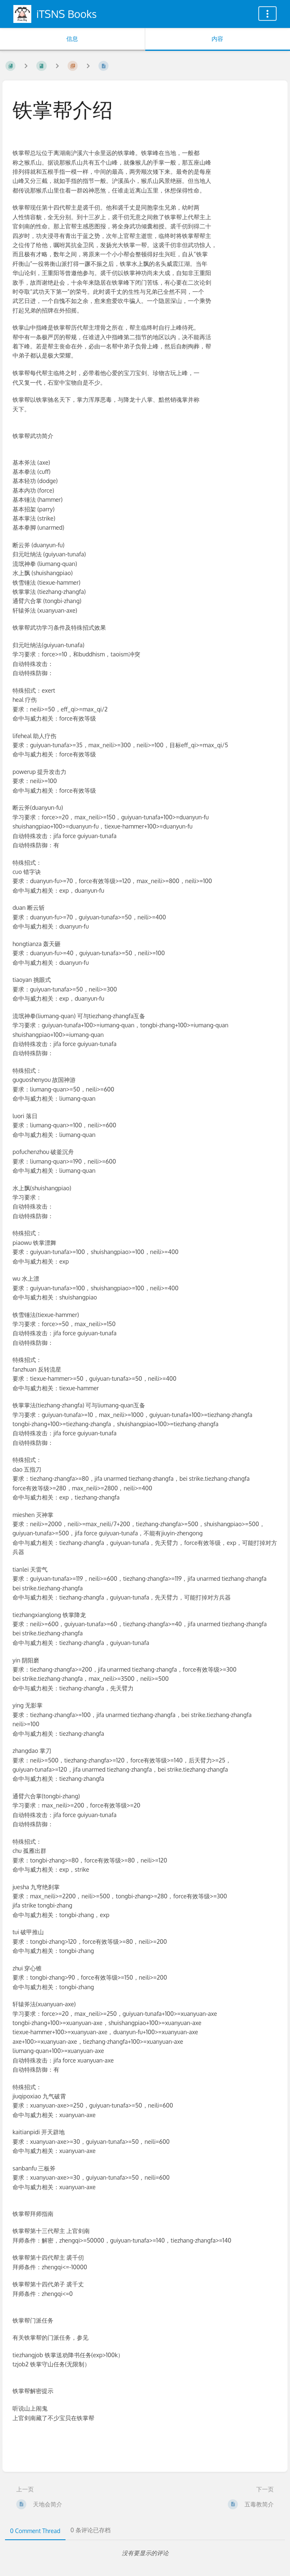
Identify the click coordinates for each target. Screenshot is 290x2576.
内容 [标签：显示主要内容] (217, 38)
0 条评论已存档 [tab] (91, 2529)
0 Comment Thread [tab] (35, 2530)
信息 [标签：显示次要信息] (72, 38)
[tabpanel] (145, 2553)
